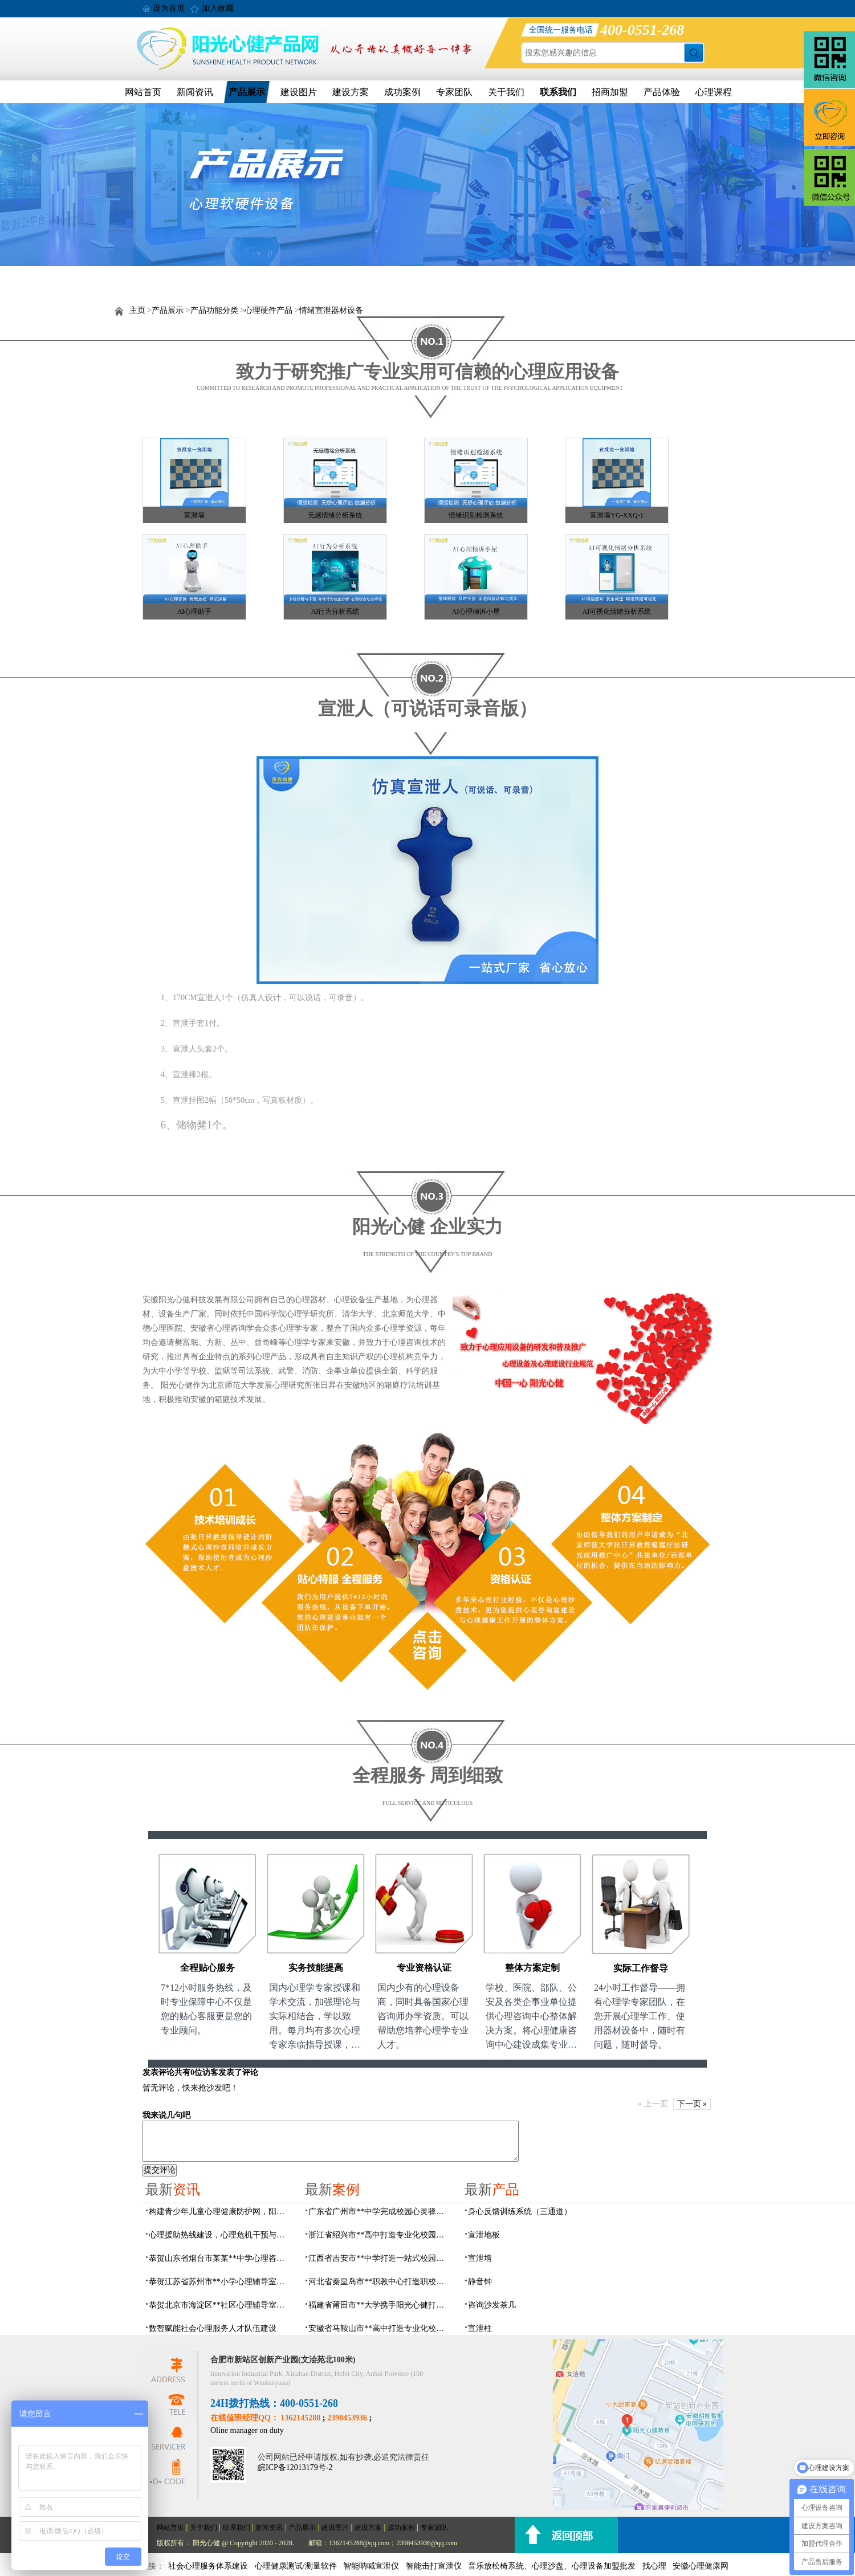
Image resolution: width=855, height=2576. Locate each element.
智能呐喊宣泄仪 (371, 2566)
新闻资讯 (195, 92)
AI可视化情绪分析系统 (617, 612)
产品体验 (662, 92)
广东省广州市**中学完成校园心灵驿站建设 (379, 2211)
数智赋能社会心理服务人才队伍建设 (212, 2328)
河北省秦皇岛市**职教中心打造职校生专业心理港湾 (379, 2281)
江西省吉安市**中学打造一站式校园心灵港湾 (379, 2258)
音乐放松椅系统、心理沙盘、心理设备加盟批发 (552, 2566)
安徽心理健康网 (700, 2566)
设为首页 (169, 8)
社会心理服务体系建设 (208, 2566)
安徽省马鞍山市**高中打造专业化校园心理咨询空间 (379, 2328)
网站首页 (143, 92)
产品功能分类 (214, 310)
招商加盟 (610, 92)
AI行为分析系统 (335, 612)
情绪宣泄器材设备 (331, 310)
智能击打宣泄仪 (434, 2566)
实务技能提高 (315, 1967)
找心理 (654, 2566)
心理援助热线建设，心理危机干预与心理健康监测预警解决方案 (220, 2235)
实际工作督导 (640, 1968)
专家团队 (454, 92)
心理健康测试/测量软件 (296, 2566)
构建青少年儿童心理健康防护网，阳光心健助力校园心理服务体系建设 (220, 2211)
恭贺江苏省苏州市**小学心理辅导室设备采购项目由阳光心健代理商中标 (220, 2281)
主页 (137, 310)
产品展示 (247, 92)
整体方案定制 (532, 1967)
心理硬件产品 (268, 310)
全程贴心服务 (207, 1967)
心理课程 (713, 92)
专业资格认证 (424, 1967)
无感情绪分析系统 (335, 515)
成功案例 (402, 92)
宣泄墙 (194, 515)
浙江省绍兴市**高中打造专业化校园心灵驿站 (379, 2235)
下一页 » (692, 2104)
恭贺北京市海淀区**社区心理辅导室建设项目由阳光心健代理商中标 (220, 2305)
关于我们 (506, 92)
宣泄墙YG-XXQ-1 (616, 515)
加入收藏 (218, 8)
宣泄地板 (484, 2235)
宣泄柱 (480, 2328)
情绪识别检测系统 (476, 515)
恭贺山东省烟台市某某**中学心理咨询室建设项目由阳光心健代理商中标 (220, 2258)
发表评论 (158, 2072)
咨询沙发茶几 (492, 2305)
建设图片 (298, 92)
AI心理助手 (194, 612)
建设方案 (350, 92)
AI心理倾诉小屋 (476, 612)
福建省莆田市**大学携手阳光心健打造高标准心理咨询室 (379, 2305)
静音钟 (480, 2281)
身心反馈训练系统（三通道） (520, 2211)
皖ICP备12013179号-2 (295, 2467)
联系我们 (558, 92)
